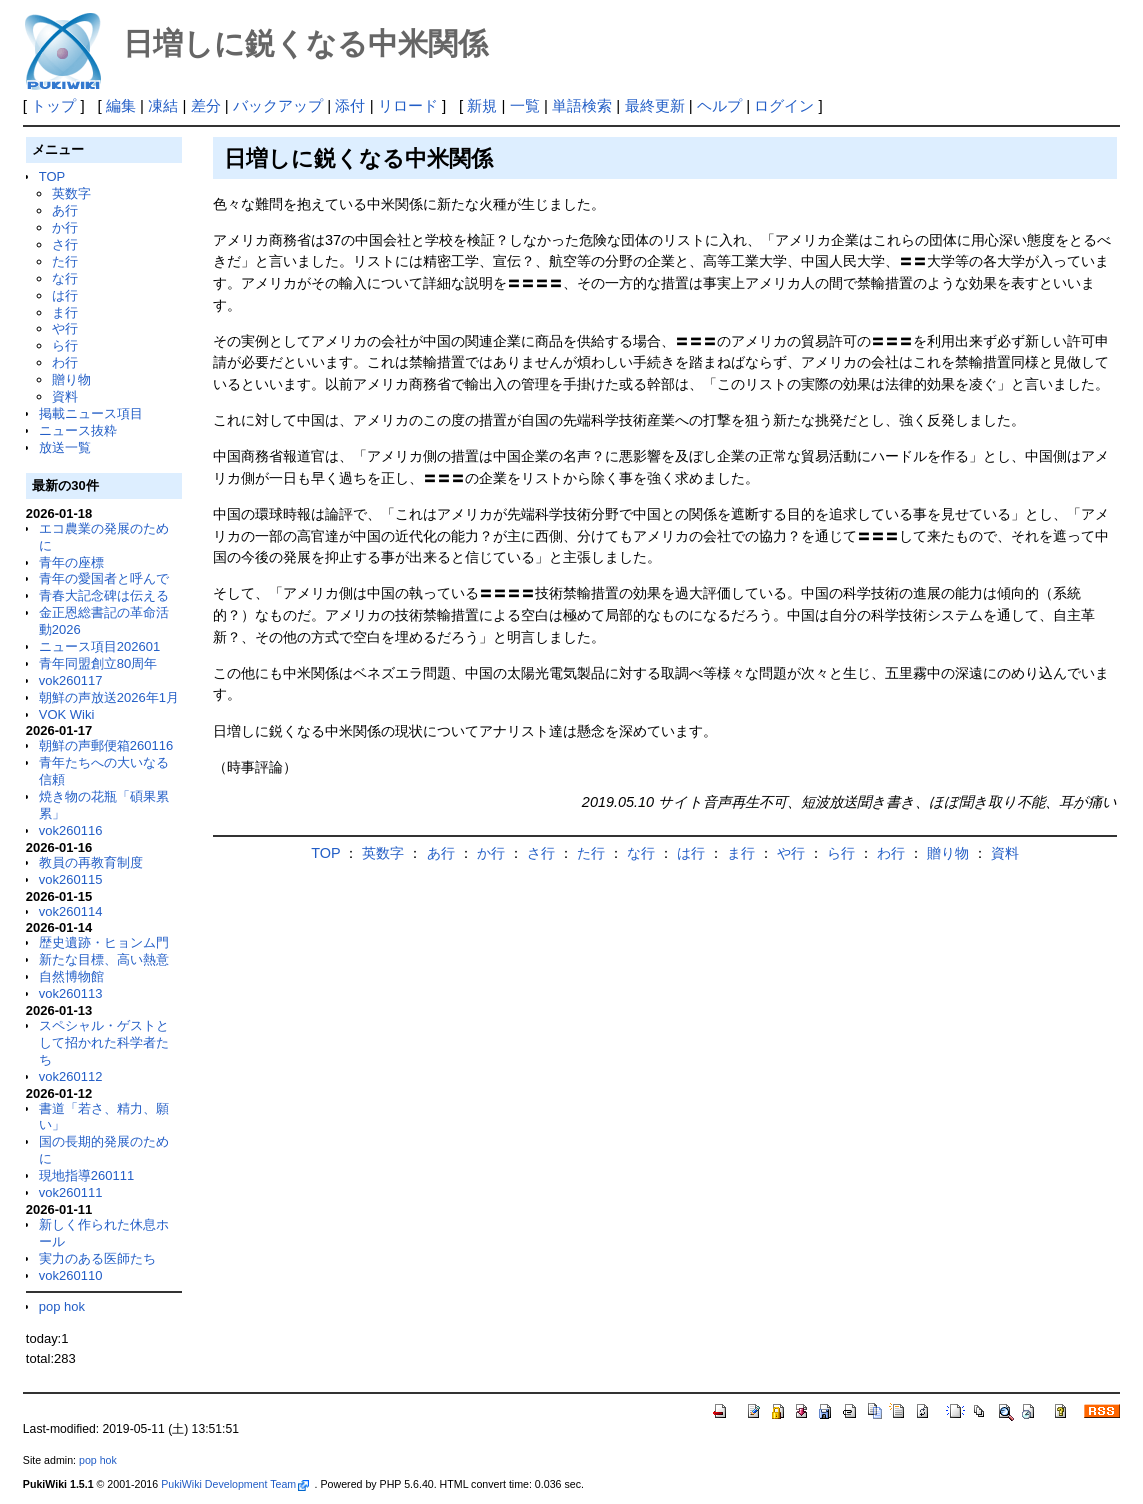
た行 (65, 261)
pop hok (62, 1306)
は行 (65, 295)
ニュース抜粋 (78, 430)
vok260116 (71, 830)
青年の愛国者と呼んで (104, 578)
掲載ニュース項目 (91, 413)
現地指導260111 (86, 1175)
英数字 (71, 193)
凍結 (163, 105)
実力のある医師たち (97, 1258)
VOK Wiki (67, 714)
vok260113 (71, 993)
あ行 (65, 210)
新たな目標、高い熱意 (104, 959)
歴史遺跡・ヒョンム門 (104, 942)
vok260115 (71, 879)
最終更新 (655, 105)
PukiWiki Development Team (235, 1484)
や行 (65, 328)
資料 (65, 396)
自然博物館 (71, 976)
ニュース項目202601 (99, 646)
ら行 (65, 345)
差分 (206, 105)
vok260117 (71, 680)
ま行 (65, 312)
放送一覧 (65, 447)
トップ (53, 105)
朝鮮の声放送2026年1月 (109, 697)
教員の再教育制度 (91, 862)
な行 (65, 278)
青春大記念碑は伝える (104, 595)
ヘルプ (719, 105)
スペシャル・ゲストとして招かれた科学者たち (104, 1042)
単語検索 (582, 105)
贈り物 (71, 379)
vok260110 (71, 1275)
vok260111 (71, 1192)
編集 (121, 105)
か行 (65, 227)
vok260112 (71, 1076)
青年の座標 (71, 562)
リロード (408, 105)
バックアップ (278, 105)
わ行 (65, 362)
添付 (350, 105)
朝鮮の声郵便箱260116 (106, 745)
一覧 (525, 105)
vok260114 (71, 911)
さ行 (65, 244)
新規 (482, 105)
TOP (52, 176)
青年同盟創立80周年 (98, 663)
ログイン (784, 105)
